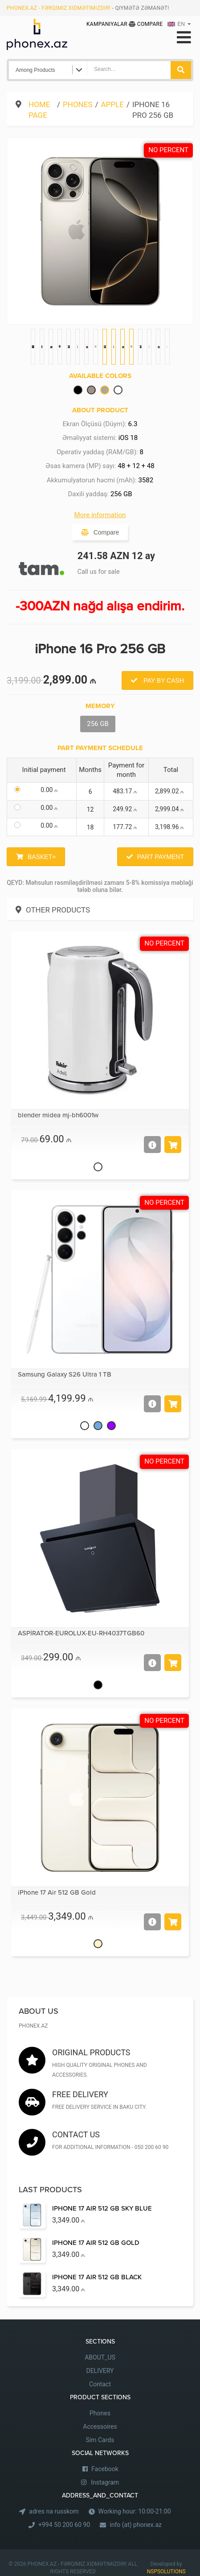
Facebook (104, 2468)
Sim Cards (100, 2439)
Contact (100, 2384)
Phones (77, 104)
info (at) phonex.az (136, 2524)
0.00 (51, 790)
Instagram (105, 2482)
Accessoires (100, 2426)
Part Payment (160, 856)
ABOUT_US (100, 2357)
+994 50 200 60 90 (64, 2524)
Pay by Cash (163, 680)
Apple (112, 104)
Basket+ (42, 856)
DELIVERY (100, 2370)
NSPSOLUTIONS (166, 2571)
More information (100, 515)
